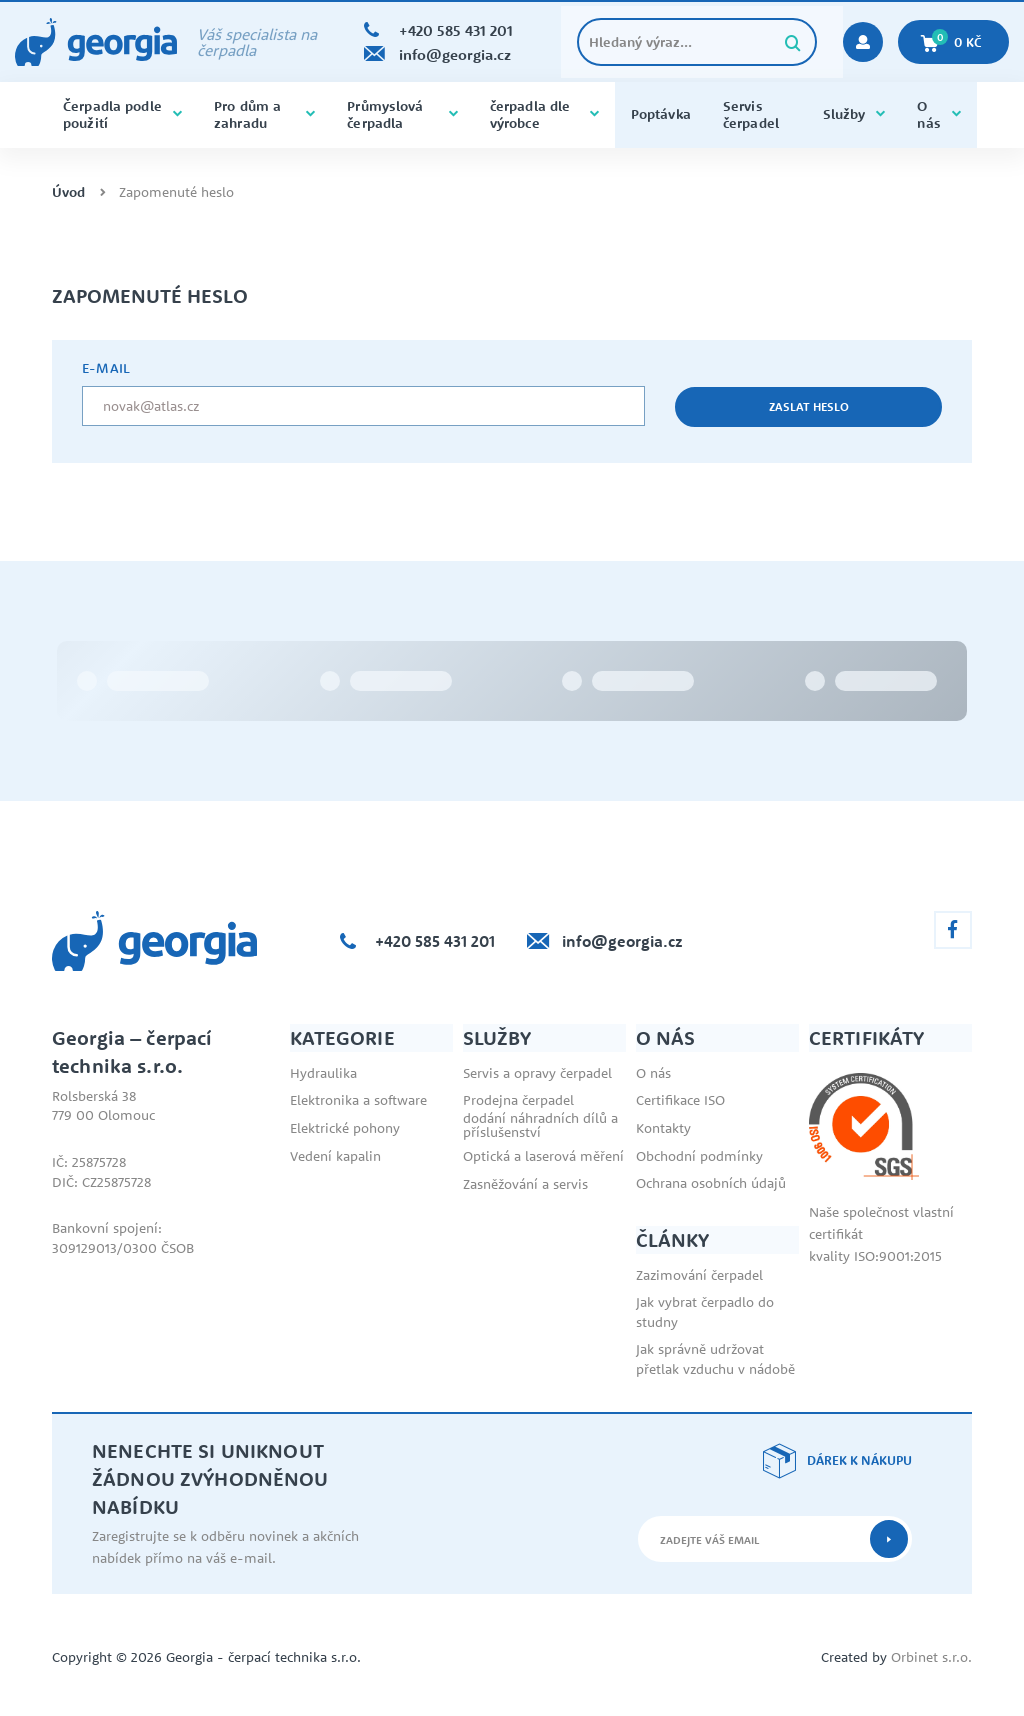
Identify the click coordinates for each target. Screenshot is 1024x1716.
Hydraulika (323, 1073)
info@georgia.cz (622, 941)
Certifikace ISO (680, 1100)
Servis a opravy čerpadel (537, 1073)
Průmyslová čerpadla (402, 114)
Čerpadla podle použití (122, 114)
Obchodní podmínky (699, 1156)
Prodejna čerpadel (518, 1100)
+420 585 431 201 (435, 941)
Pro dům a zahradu (264, 114)
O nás (939, 114)
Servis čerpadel (751, 114)
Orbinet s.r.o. (931, 1657)
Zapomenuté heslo (176, 192)
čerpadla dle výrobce (544, 114)
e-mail (106, 368)
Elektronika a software (358, 1100)
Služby (854, 114)
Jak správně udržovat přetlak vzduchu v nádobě (715, 1359)
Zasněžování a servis (525, 1184)
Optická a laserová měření (543, 1156)
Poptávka (661, 114)
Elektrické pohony (345, 1128)
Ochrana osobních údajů (711, 1183)
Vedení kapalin (335, 1156)
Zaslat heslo (809, 406)
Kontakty (663, 1128)
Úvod (68, 192)
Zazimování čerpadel (699, 1275)
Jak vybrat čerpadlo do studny (705, 1312)
